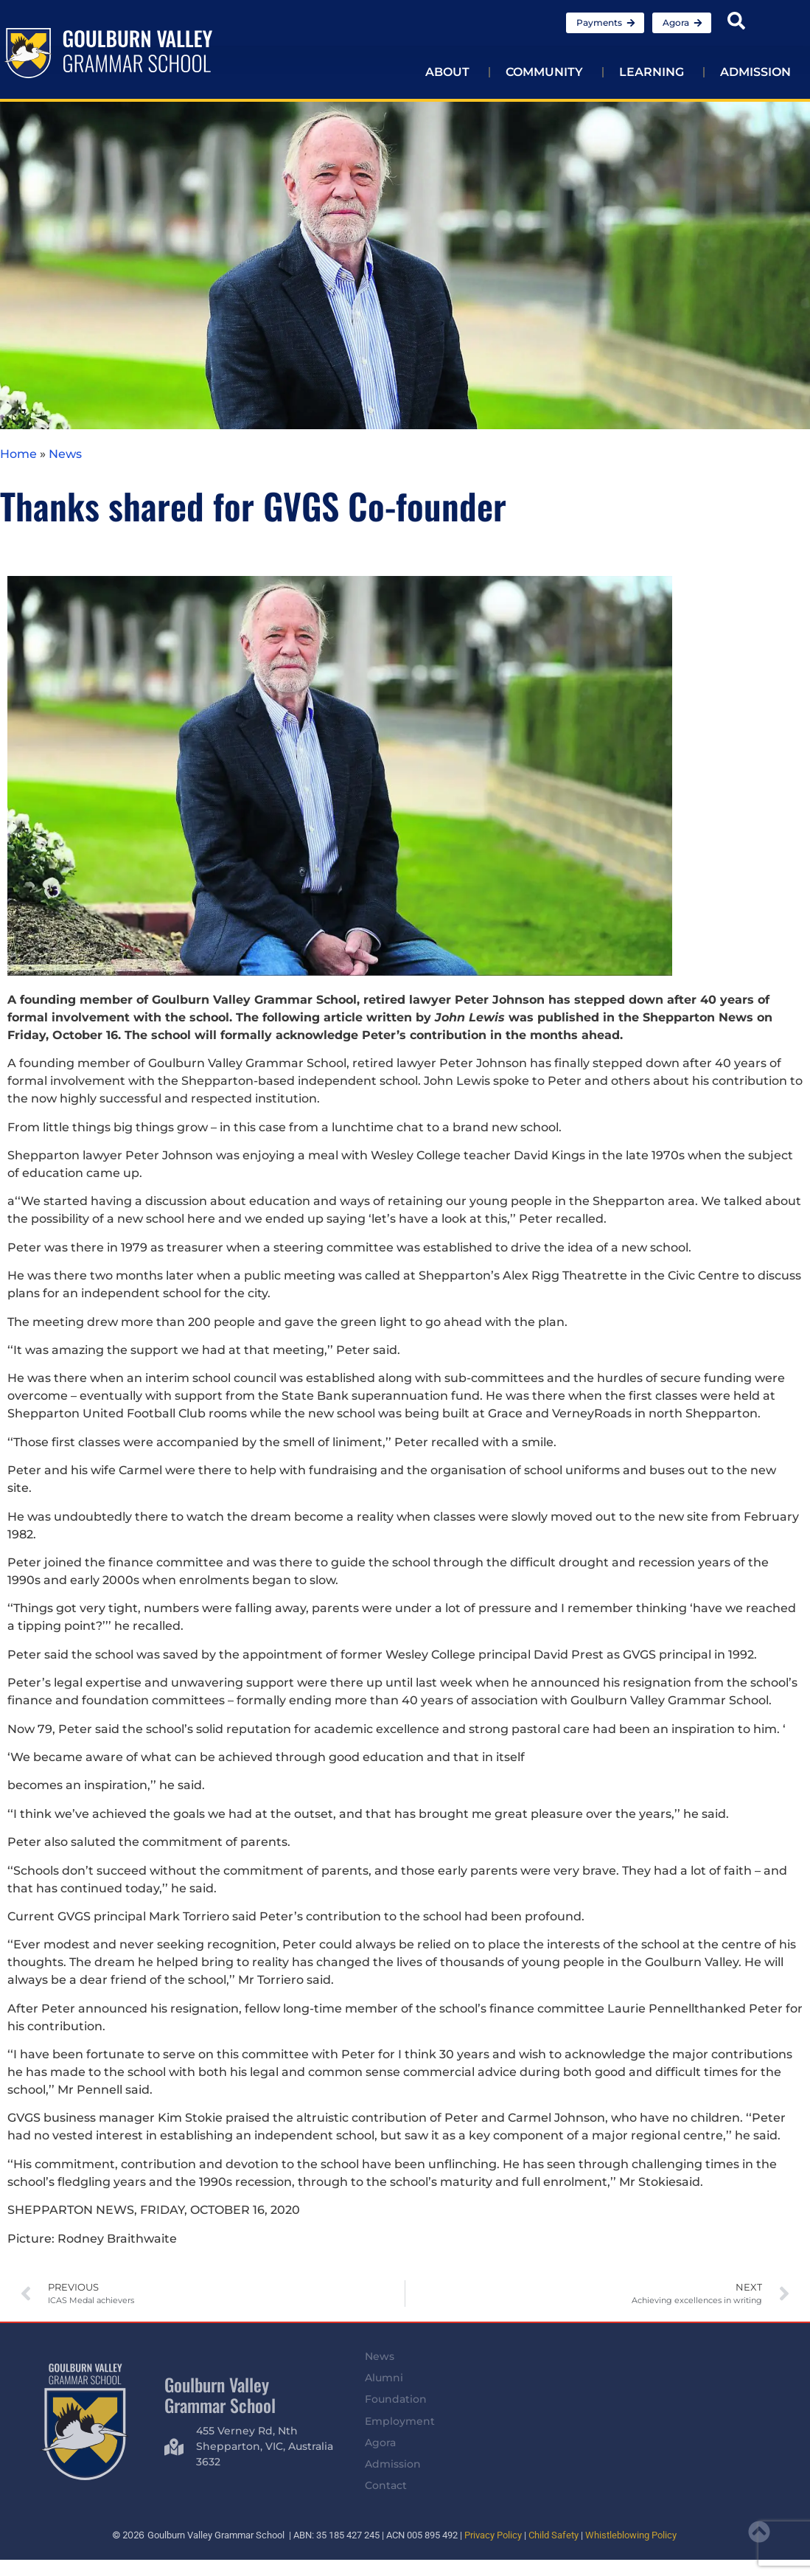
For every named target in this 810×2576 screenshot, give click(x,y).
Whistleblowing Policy (631, 2535)
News (65, 454)
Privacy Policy (493, 2535)
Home (18, 454)
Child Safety (553, 2535)
